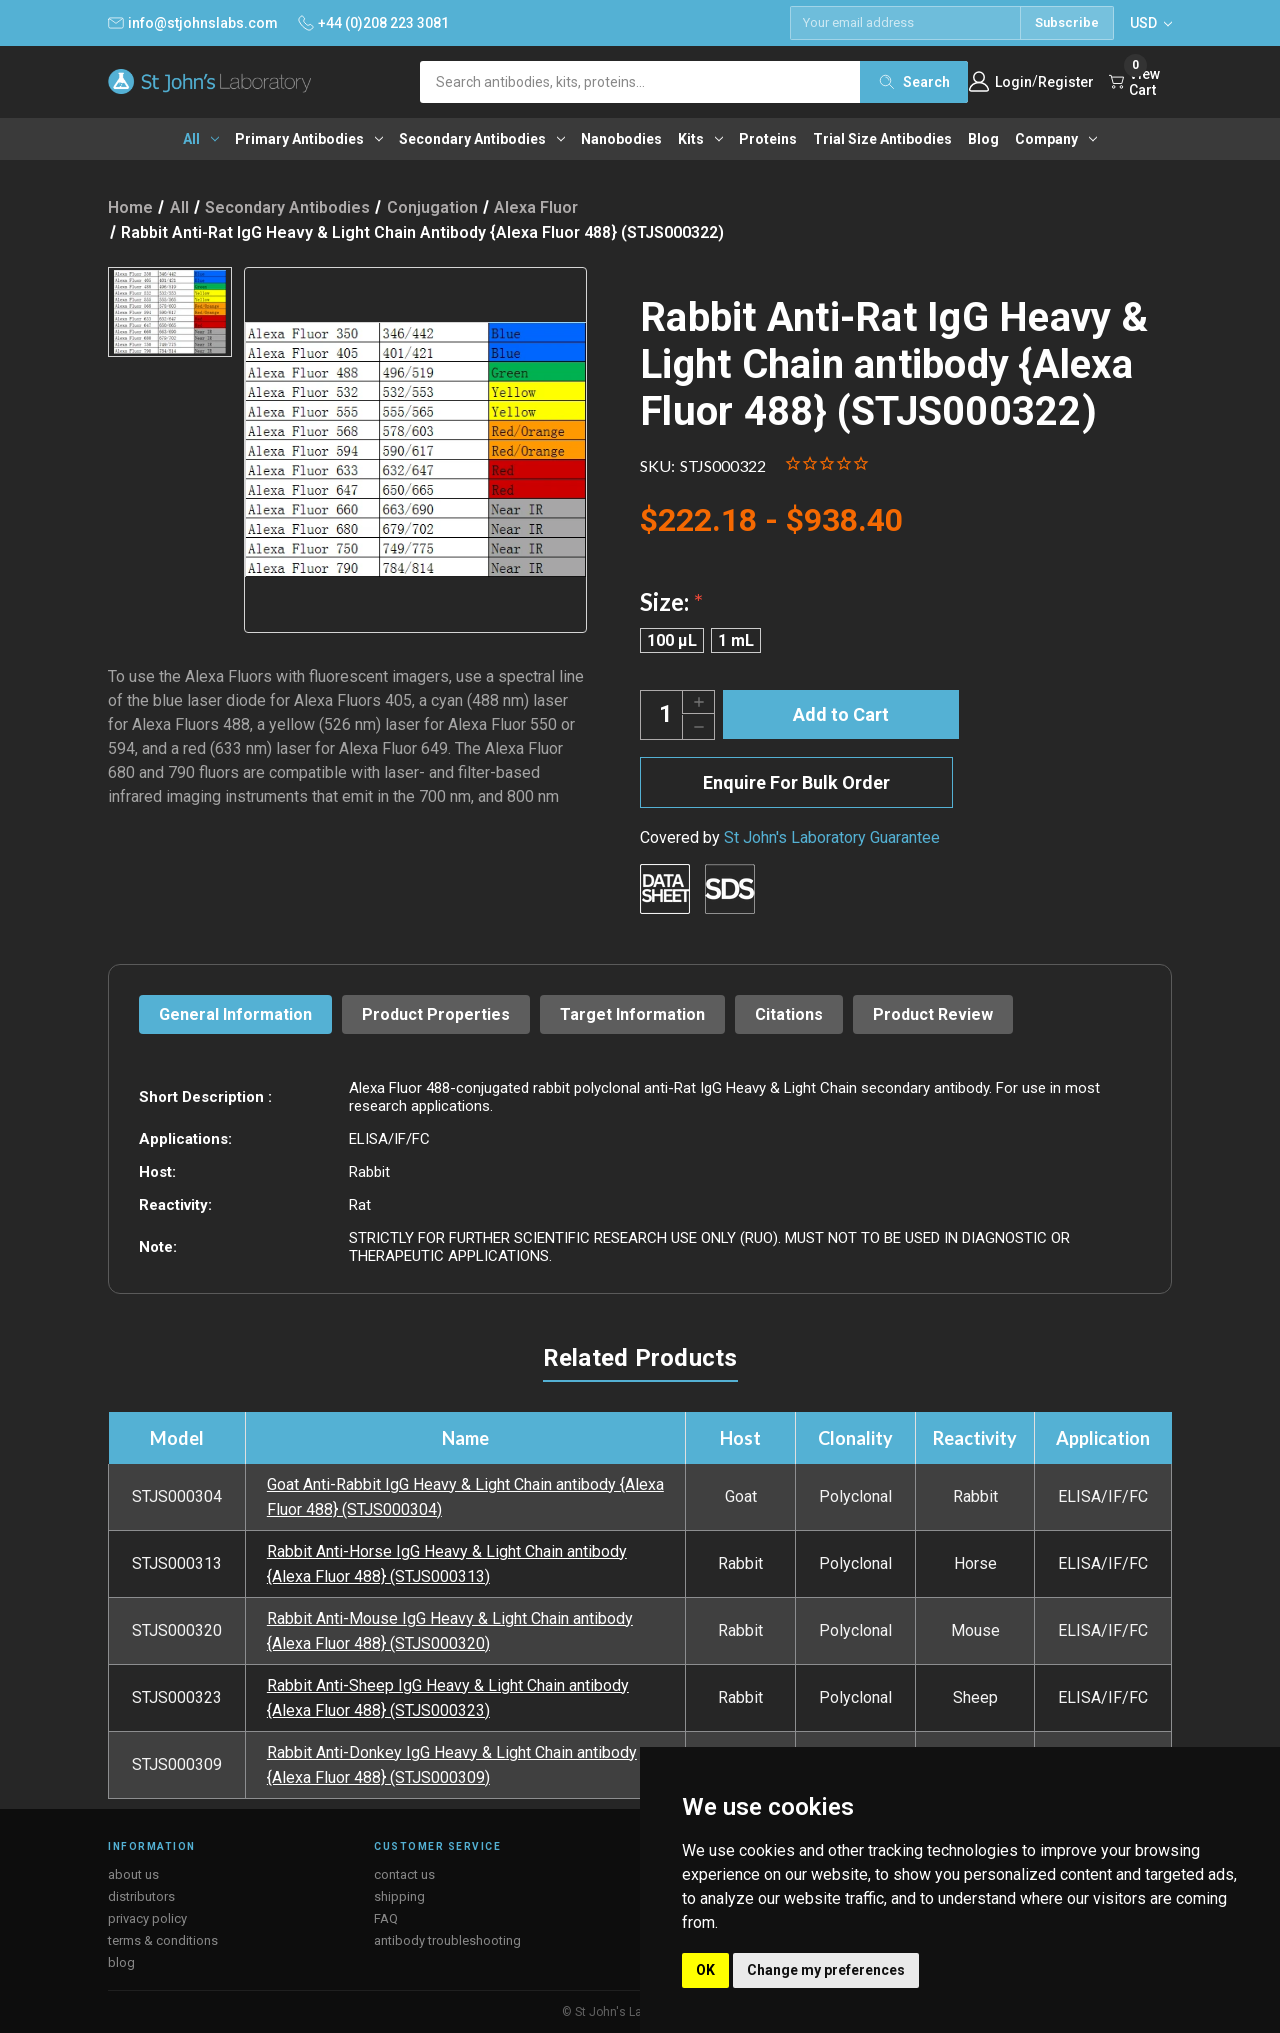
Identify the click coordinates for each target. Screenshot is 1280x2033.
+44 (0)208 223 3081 (373, 23)
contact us (404, 1874)
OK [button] (705, 1970)
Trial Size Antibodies (882, 139)
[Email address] (905, 23)
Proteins (768, 139)
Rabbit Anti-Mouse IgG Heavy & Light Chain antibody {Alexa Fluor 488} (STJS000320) (450, 1631)
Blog (983, 139)
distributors (141, 1896)
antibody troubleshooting (447, 1940)
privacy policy (147, 1918)
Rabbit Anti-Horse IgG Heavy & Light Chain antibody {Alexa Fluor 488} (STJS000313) (447, 1564)
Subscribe (1067, 22)
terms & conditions (163, 1940)
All (201, 139)
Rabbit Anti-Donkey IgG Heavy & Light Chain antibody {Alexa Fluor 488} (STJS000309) (452, 1765)
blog (121, 1962)
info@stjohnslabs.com (193, 23)
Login (1013, 82)
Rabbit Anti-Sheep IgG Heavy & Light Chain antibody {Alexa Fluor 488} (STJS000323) (448, 1698)
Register (1066, 82)
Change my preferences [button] (826, 1970)
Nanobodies (621, 139)
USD (1151, 23)
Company (1056, 139)
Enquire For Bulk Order (796, 782)
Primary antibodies (309, 139)
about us (133, 1874)
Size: (671, 601)
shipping (399, 1896)
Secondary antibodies (482, 139)
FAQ (386, 1918)
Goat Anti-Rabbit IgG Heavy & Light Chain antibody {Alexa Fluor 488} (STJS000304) (465, 1497)
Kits (700, 139)
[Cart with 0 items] (1140, 82)
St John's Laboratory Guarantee (832, 837)
